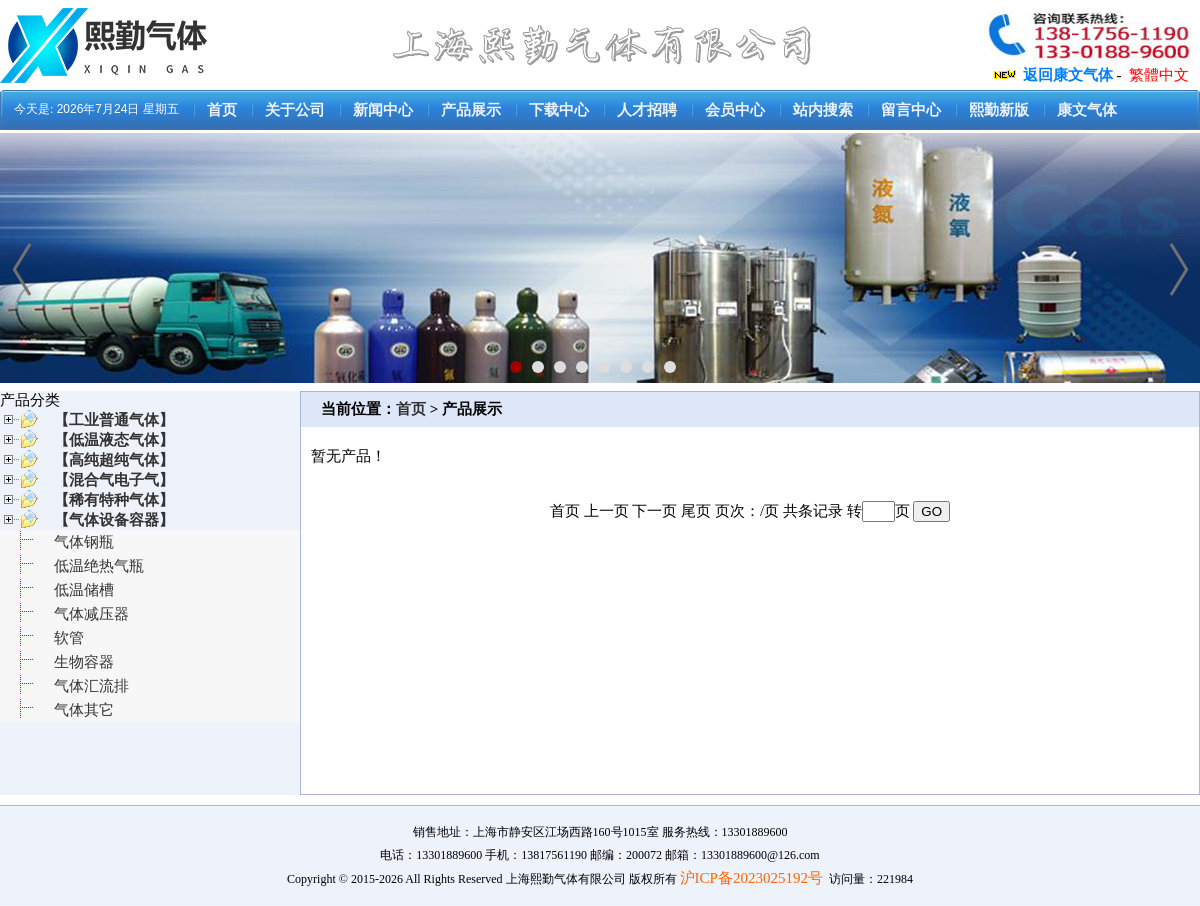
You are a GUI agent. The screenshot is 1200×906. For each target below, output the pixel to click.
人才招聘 (647, 110)
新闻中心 (383, 110)
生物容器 (84, 662)
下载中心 (559, 110)
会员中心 (735, 110)
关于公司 (295, 110)
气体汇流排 (91, 686)
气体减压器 (91, 614)
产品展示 (471, 110)
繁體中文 (1159, 75)
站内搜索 (823, 110)
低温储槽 (84, 590)
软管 (69, 638)
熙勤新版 (999, 110)
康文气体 (1087, 110)
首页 (222, 110)
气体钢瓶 (84, 542)
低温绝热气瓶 (99, 566)
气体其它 (84, 710)
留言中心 (911, 110)
